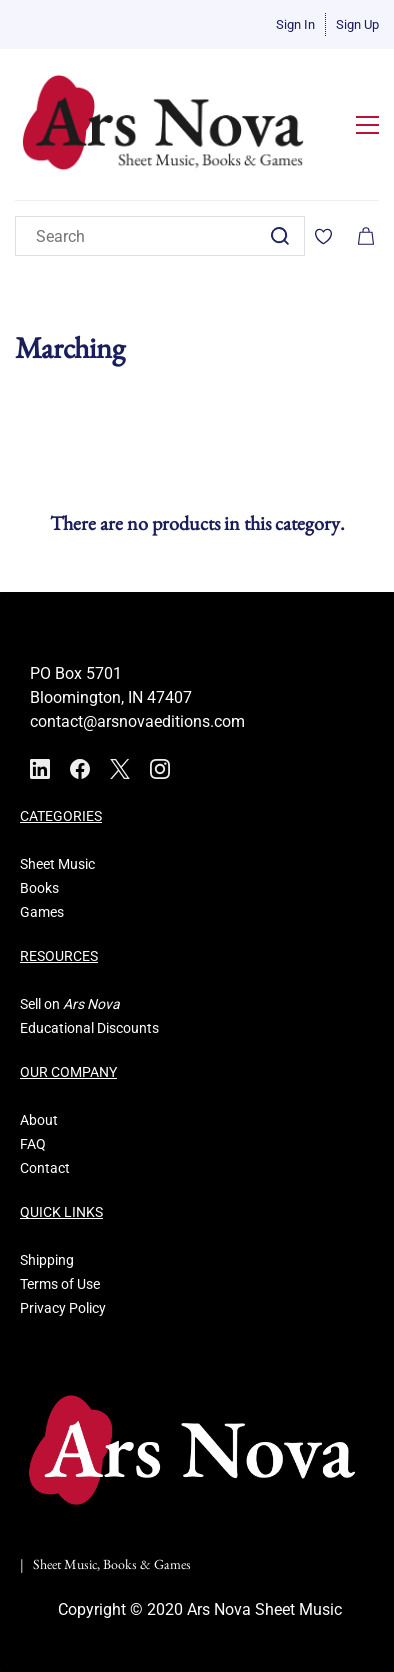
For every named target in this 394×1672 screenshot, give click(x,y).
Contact (45, 1168)
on (52, 1004)
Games (42, 912)
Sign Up (357, 24)
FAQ (33, 1144)
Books (39, 888)
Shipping (47, 1260)
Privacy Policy (63, 1308)
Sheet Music (57, 864)
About (39, 1120)
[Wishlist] (331, 236)
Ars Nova (91, 1004)
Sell (30, 1004)
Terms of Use (60, 1284)
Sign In (295, 24)
